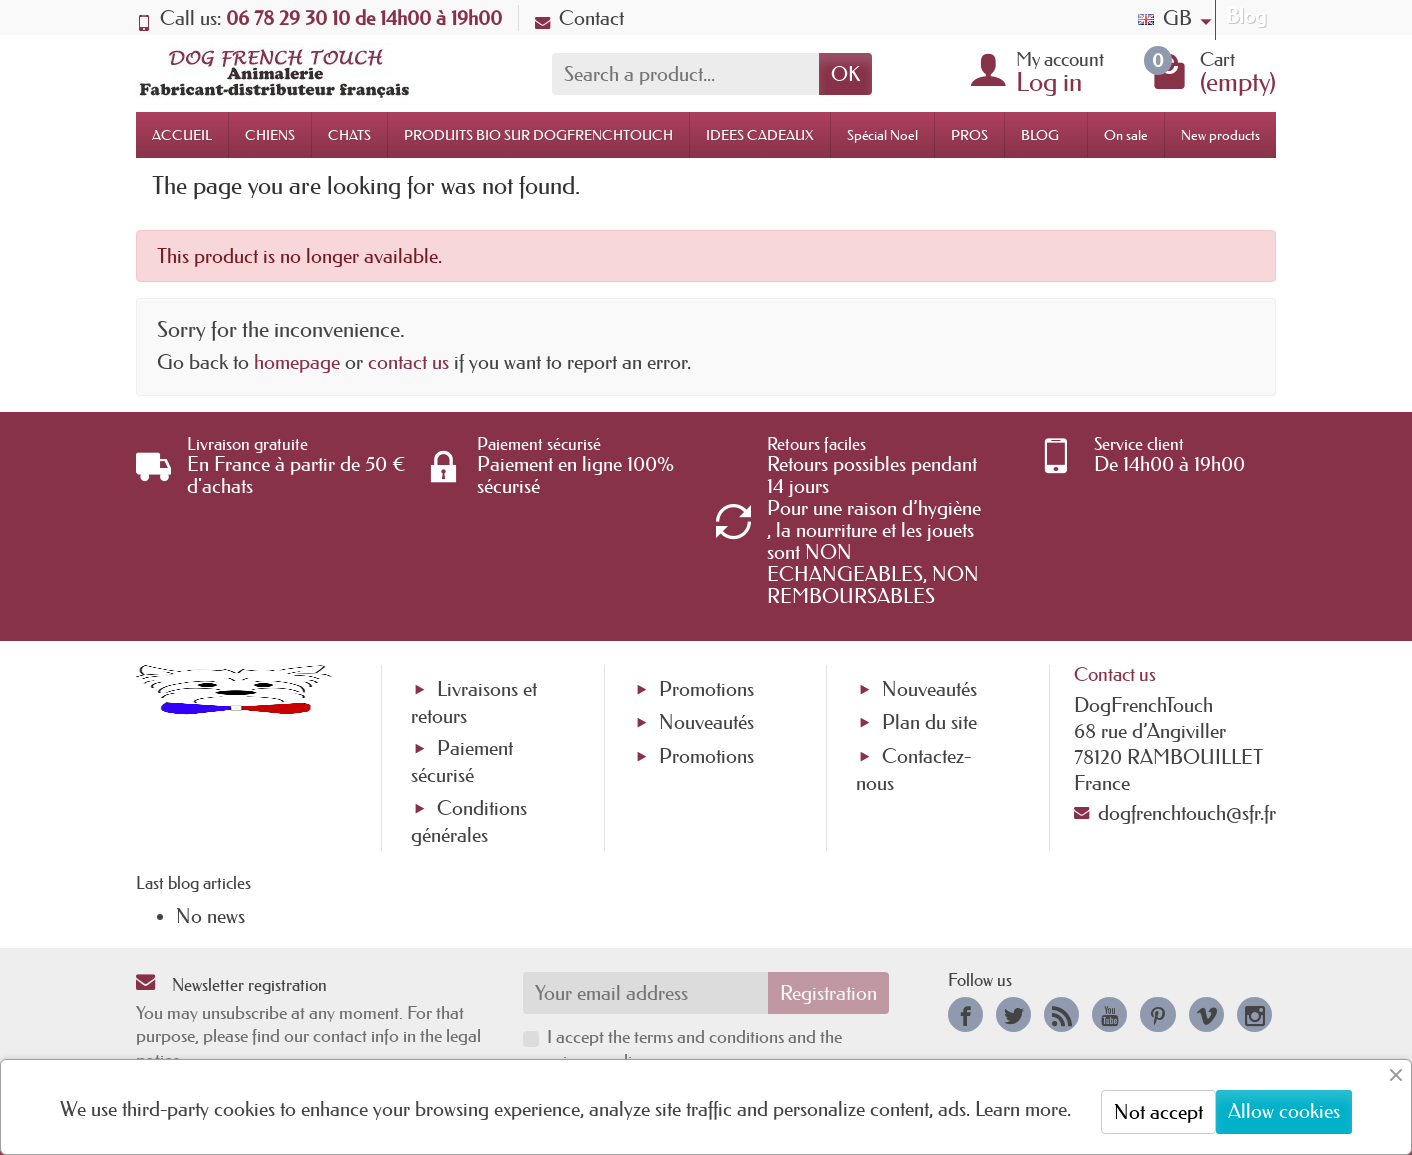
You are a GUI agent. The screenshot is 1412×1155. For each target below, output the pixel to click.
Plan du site (929, 722)
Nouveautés (706, 722)
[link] (965, 1014)
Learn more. (1023, 1109)
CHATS (349, 135)
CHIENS (270, 135)
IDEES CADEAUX (760, 135)
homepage (297, 362)
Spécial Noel (882, 135)
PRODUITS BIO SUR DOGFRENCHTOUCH (538, 135)
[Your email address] (646, 993)
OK (845, 74)
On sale (1126, 135)
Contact (579, 18)
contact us (408, 362)
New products (1220, 135)
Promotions (706, 689)
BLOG (1040, 135)
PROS (969, 135)
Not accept (1158, 1112)
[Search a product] (685, 74)
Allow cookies (1284, 1111)
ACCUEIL (182, 135)
